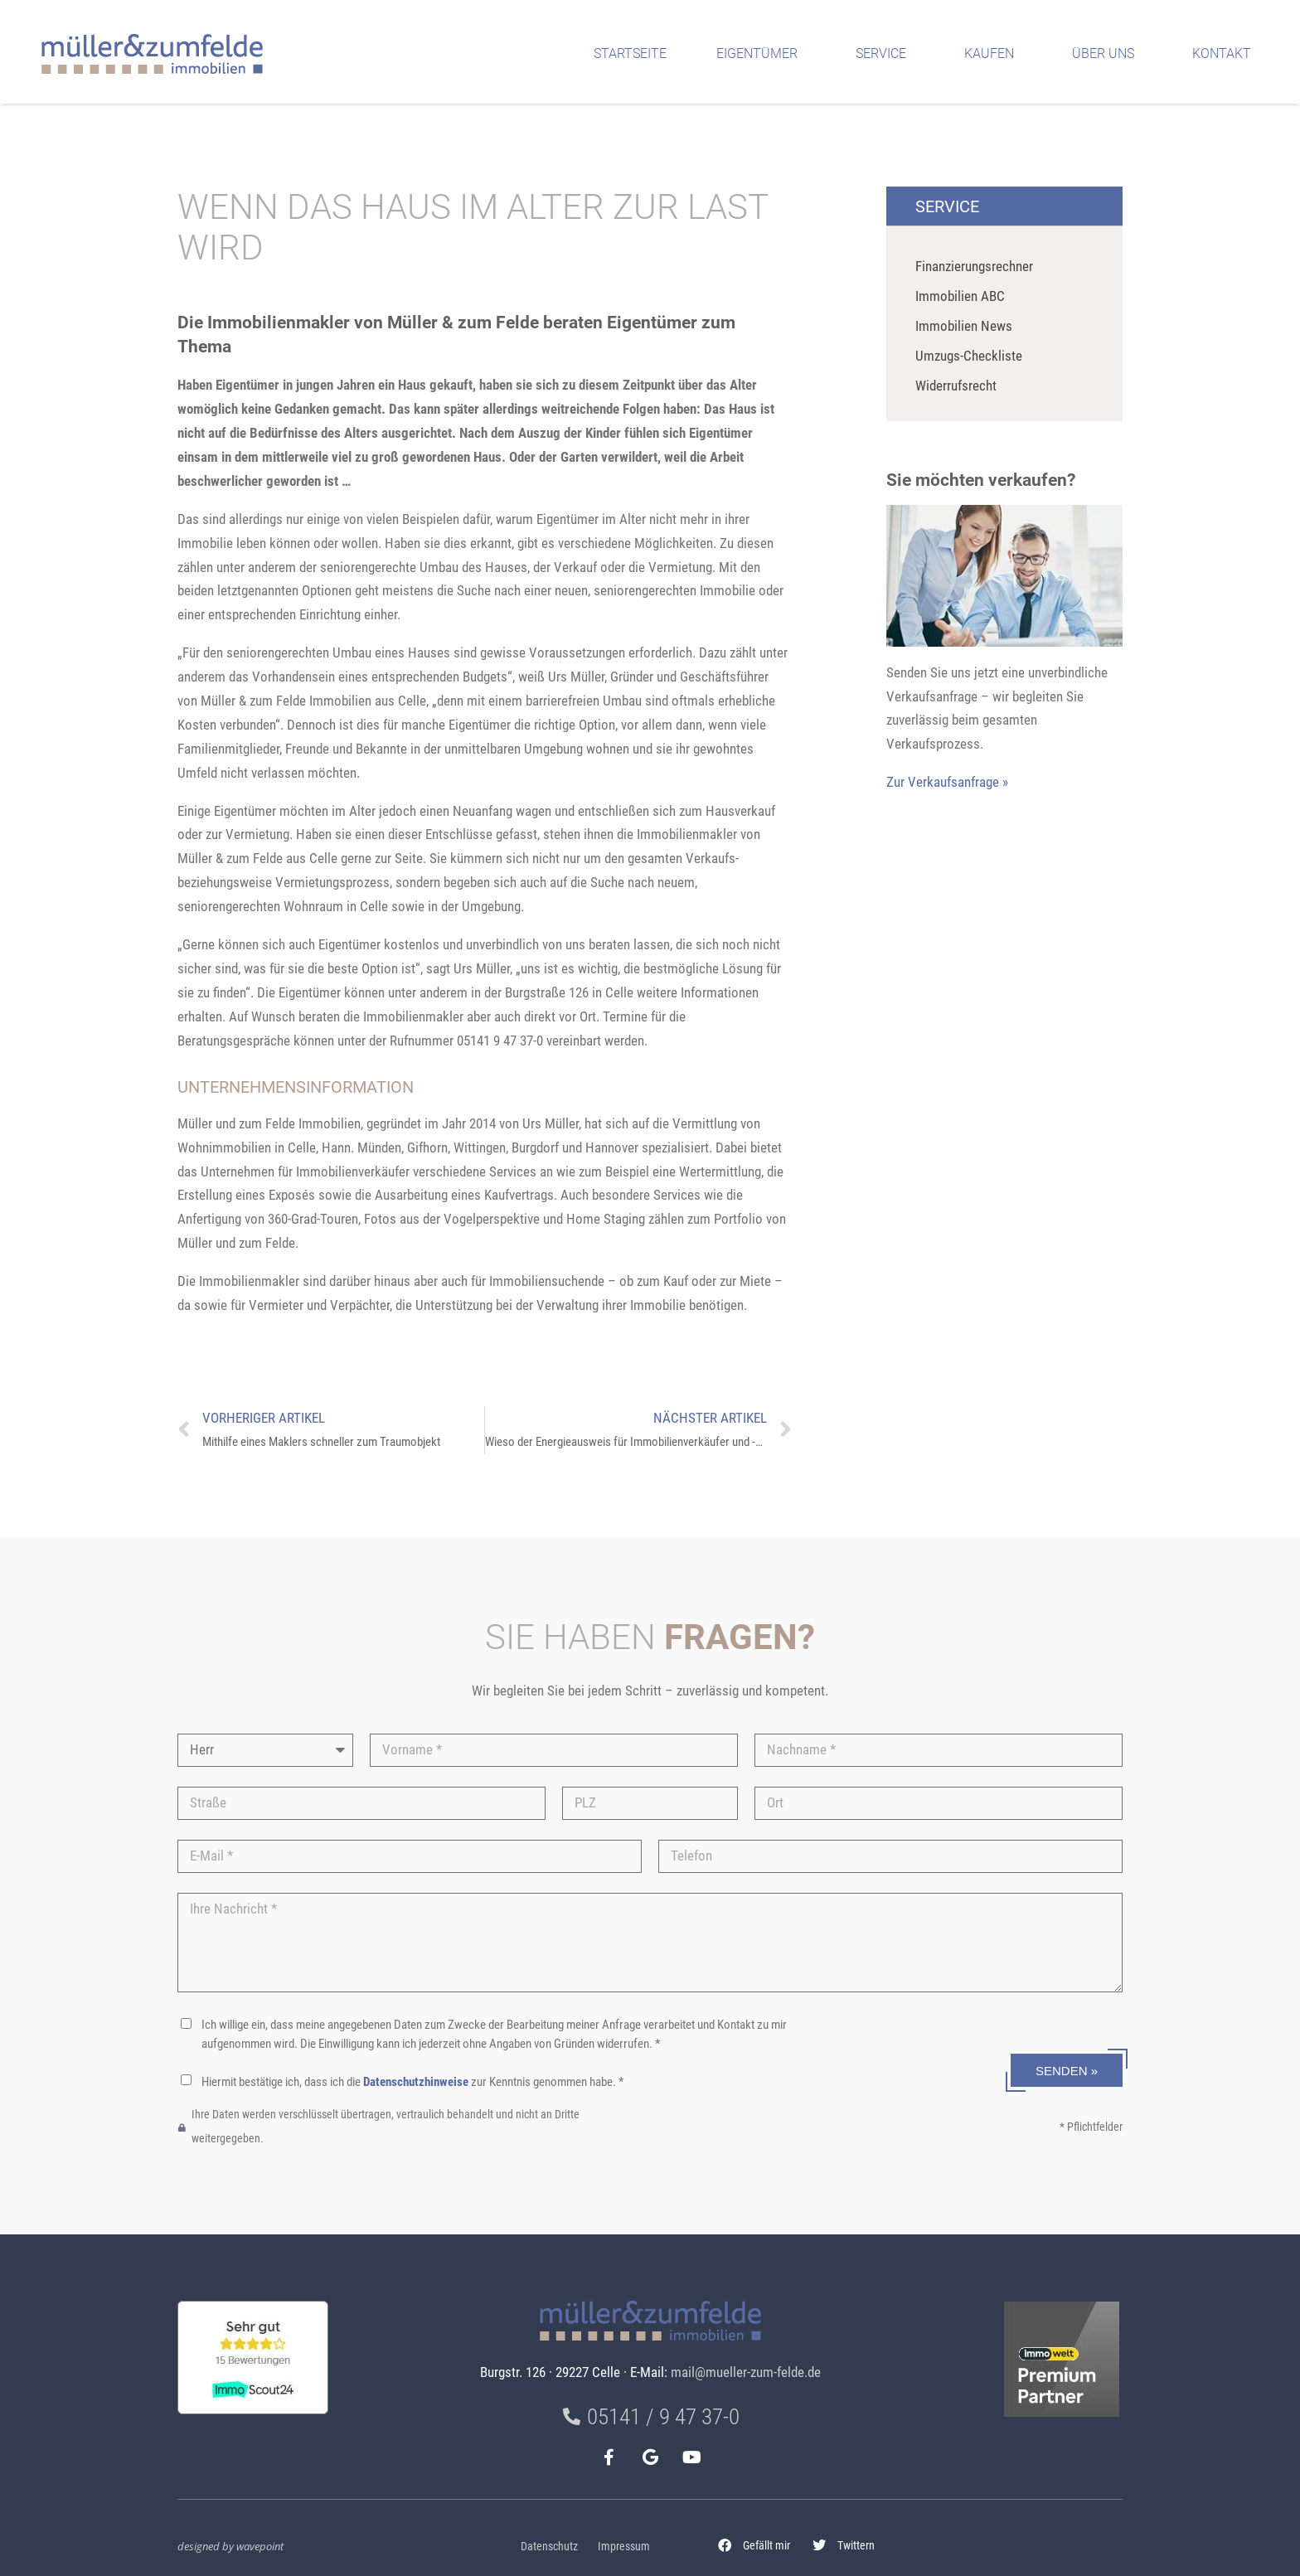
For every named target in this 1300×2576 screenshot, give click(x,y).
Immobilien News (963, 326)
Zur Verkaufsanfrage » (947, 782)
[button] (754, 2546)
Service (885, 54)
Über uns (1107, 54)
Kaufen (993, 54)
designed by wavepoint (230, 2546)
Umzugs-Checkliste (968, 355)
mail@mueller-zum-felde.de (746, 2372)
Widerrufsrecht (956, 385)
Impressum (624, 2547)
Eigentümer (761, 54)
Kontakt (1225, 54)
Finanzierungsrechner (974, 266)
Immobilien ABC (960, 296)
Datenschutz (549, 2547)
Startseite (630, 53)
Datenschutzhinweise (415, 2081)
